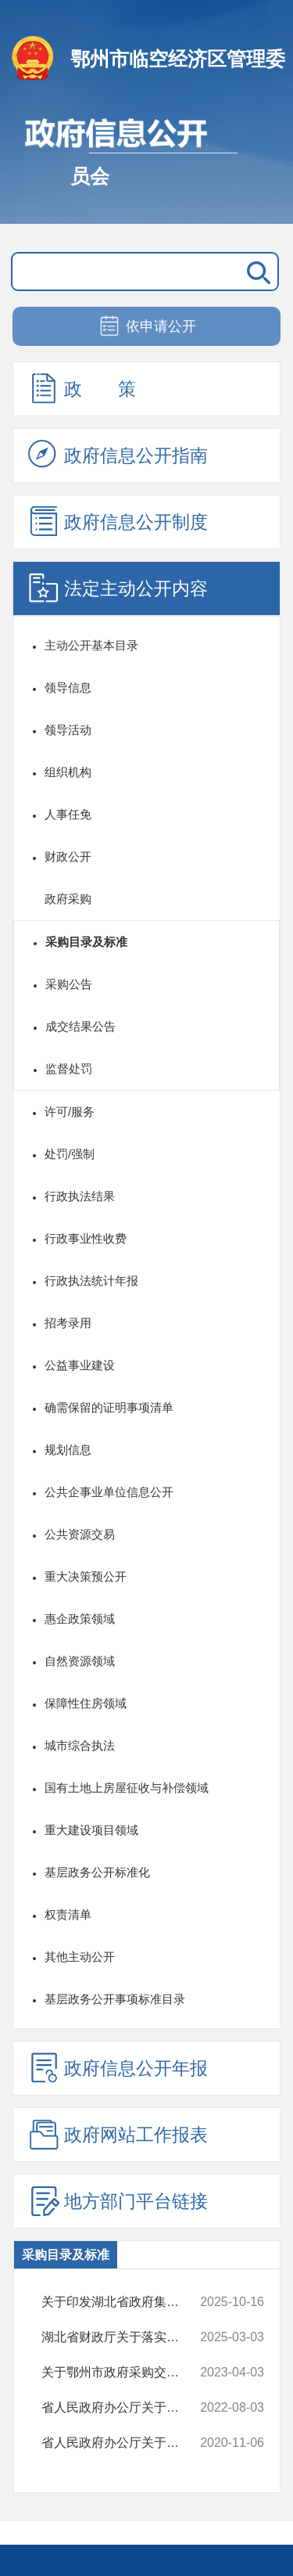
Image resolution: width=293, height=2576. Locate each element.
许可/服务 (70, 1111)
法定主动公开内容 (118, 587)
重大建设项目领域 (91, 1830)
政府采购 (68, 898)
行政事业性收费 (86, 1238)
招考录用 (68, 1322)
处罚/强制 (70, 1153)
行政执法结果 (80, 1196)
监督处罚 (68, 1068)
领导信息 (68, 687)
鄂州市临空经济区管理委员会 (177, 82)
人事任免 (68, 814)
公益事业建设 (80, 1365)
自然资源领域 (80, 1661)
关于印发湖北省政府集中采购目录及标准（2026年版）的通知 (123, 2302)
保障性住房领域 (86, 1703)
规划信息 (68, 1449)
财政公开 (68, 856)
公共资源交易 (80, 1534)
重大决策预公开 (86, 1576)
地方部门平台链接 (118, 2200)
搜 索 (255, 271)
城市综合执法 (80, 1745)
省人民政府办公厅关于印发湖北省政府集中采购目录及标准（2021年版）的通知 (123, 2443)
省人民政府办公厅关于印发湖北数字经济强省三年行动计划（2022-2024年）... (123, 2407)
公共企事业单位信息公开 (109, 1491)
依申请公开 (146, 327)
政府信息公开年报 (118, 2067)
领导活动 (68, 729)
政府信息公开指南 (118, 454)
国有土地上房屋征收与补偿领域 (127, 1787)
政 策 (82, 388)
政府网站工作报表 (118, 2134)
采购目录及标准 (86, 941)
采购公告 (68, 984)
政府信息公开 (146, 162)
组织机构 (68, 772)
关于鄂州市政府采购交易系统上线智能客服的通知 (123, 2372)
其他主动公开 (80, 1956)
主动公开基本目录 (91, 645)
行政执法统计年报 (91, 1280)
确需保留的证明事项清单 (109, 1407)
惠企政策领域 (80, 1618)
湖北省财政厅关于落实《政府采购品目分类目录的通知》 (123, 2337)
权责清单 (68, 1914)
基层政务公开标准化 (97, 1872)
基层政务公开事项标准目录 (115, 1999)
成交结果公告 (80, 1026)
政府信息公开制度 (118, 521)
